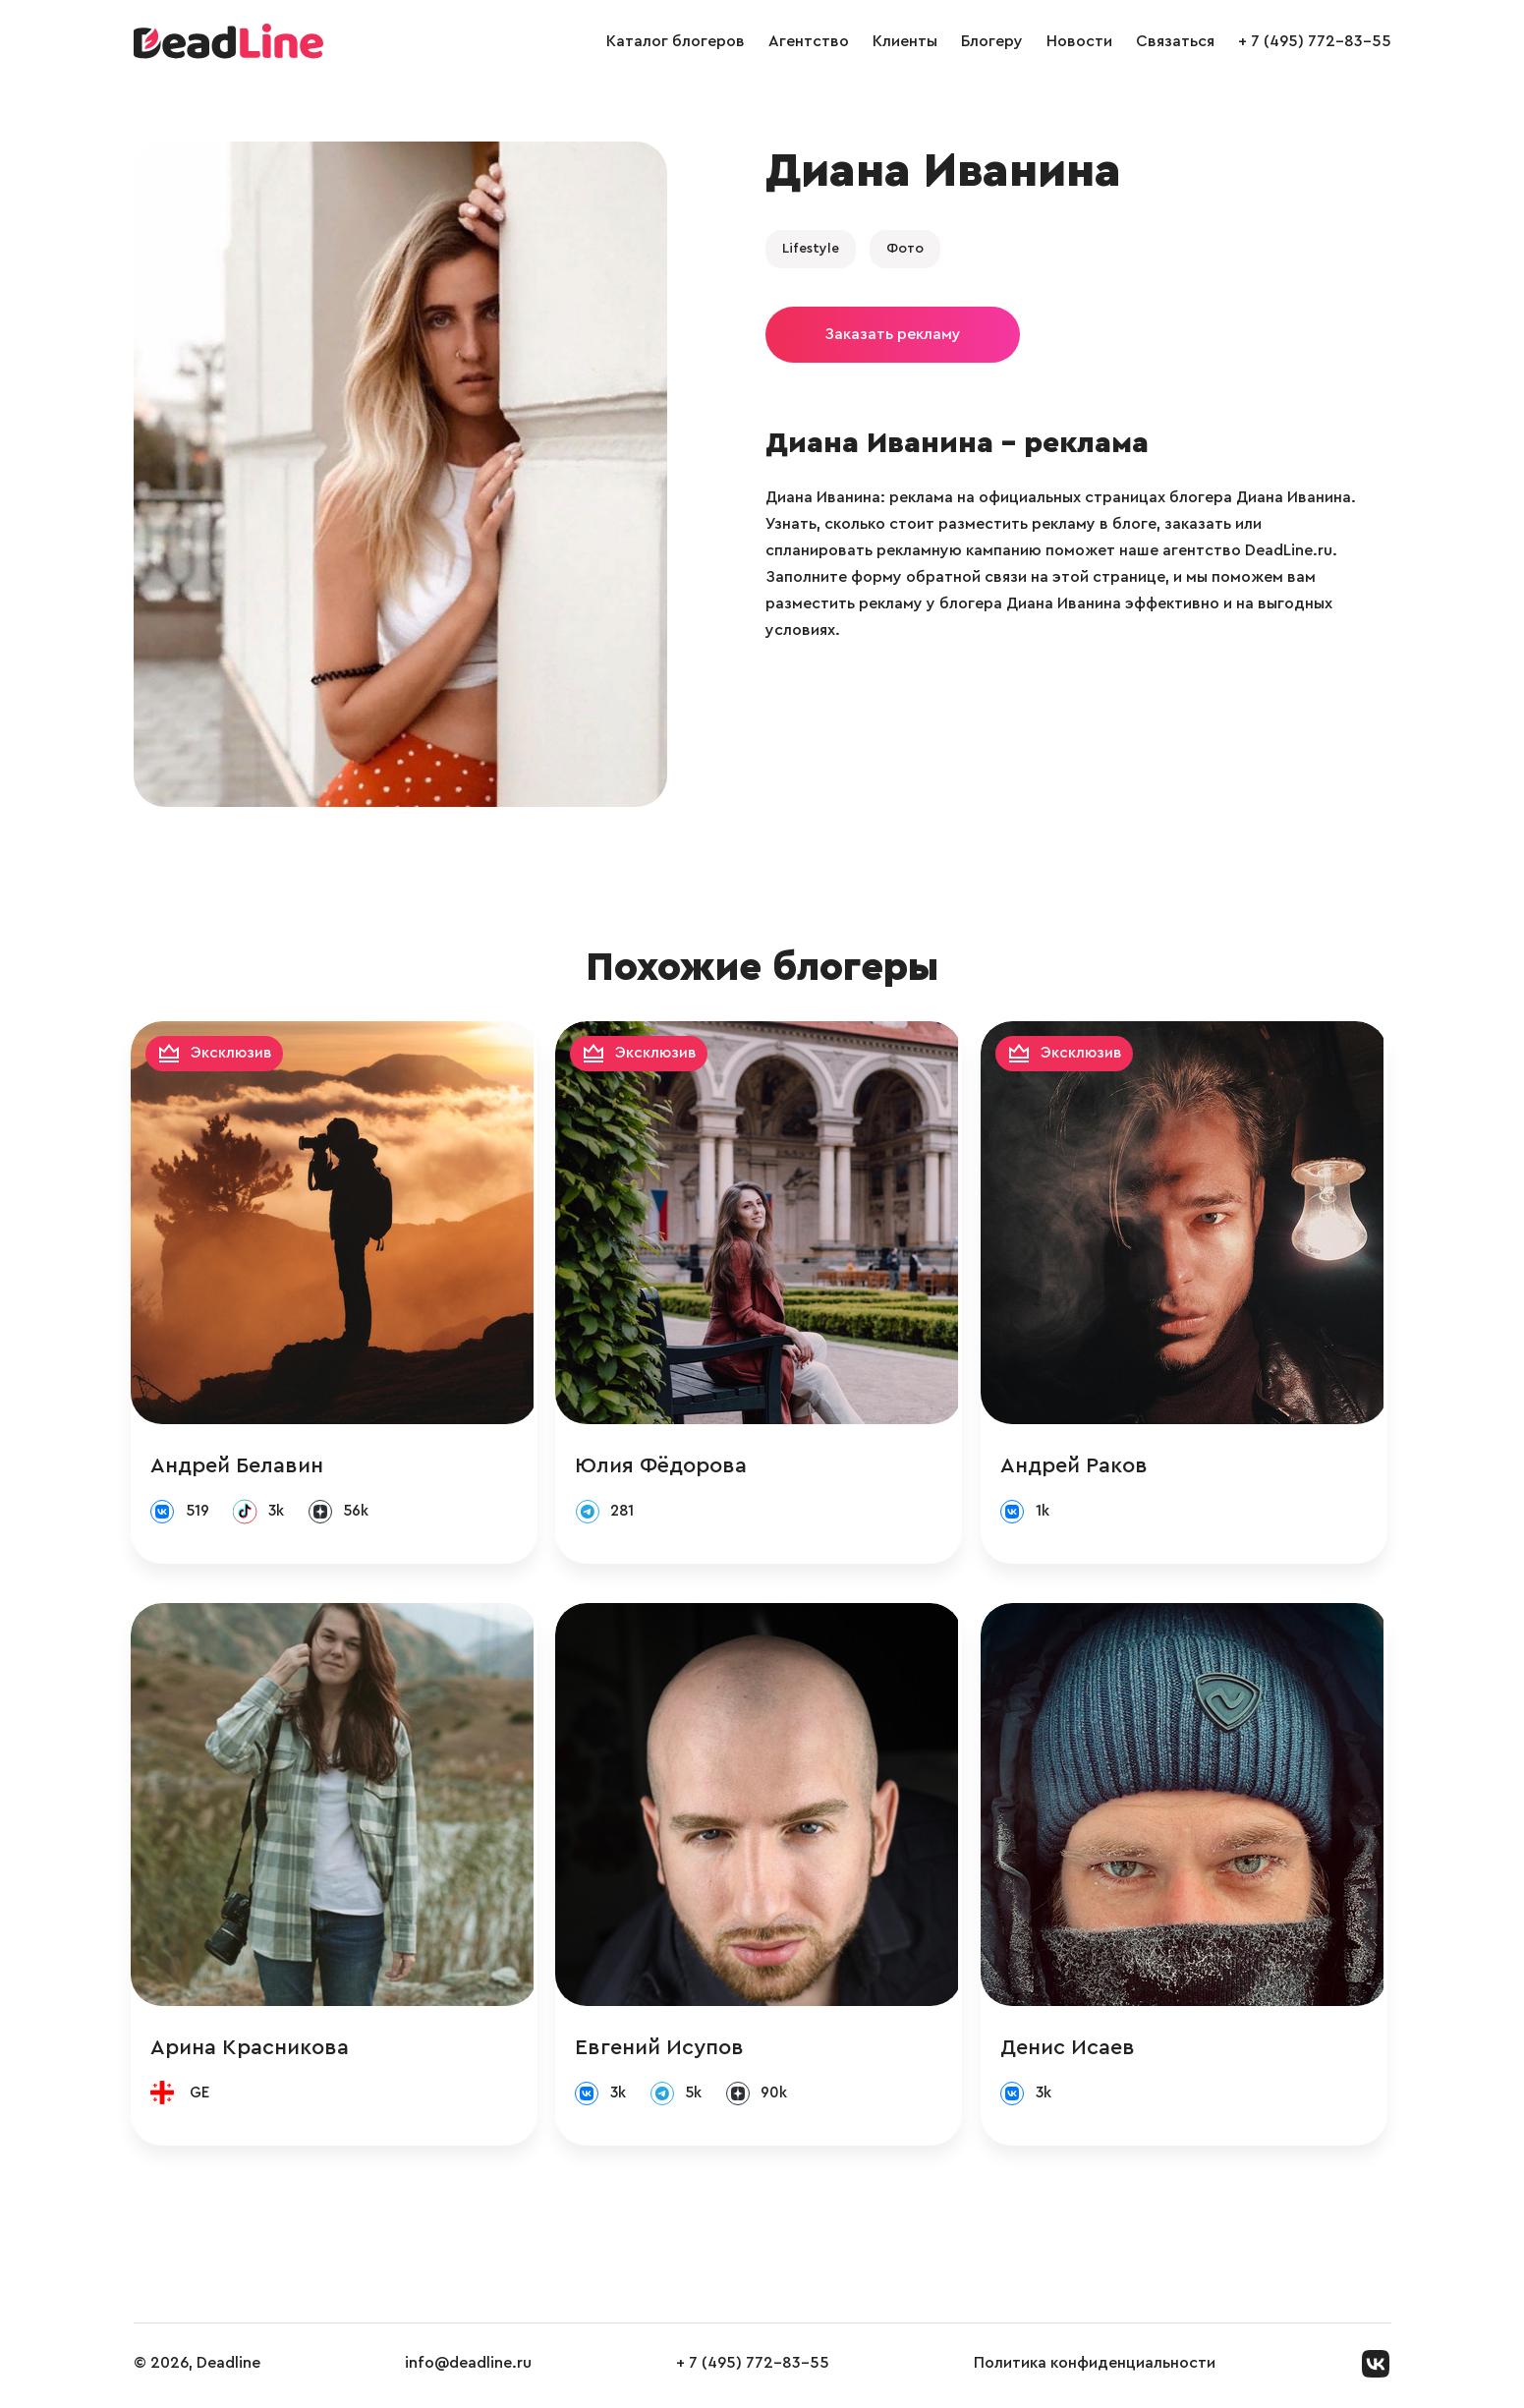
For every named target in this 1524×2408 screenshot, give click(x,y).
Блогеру (992, 41)
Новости (1079, 41)
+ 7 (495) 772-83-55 (1314, 41)
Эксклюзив (235, 1053)
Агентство (808, 41)
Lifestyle (810, 249)
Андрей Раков (1080, 1466)
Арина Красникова (252, 2050)
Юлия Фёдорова (666, 1466)
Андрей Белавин (239, 1466)
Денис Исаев (1073, 2050)
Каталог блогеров (675, 41)
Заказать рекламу (892, 334)
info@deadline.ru (468, 2368)
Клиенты (905, 41)
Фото (905, 249)
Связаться (1175, 41)
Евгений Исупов (664, 2050)
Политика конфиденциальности (1094, 2368)
